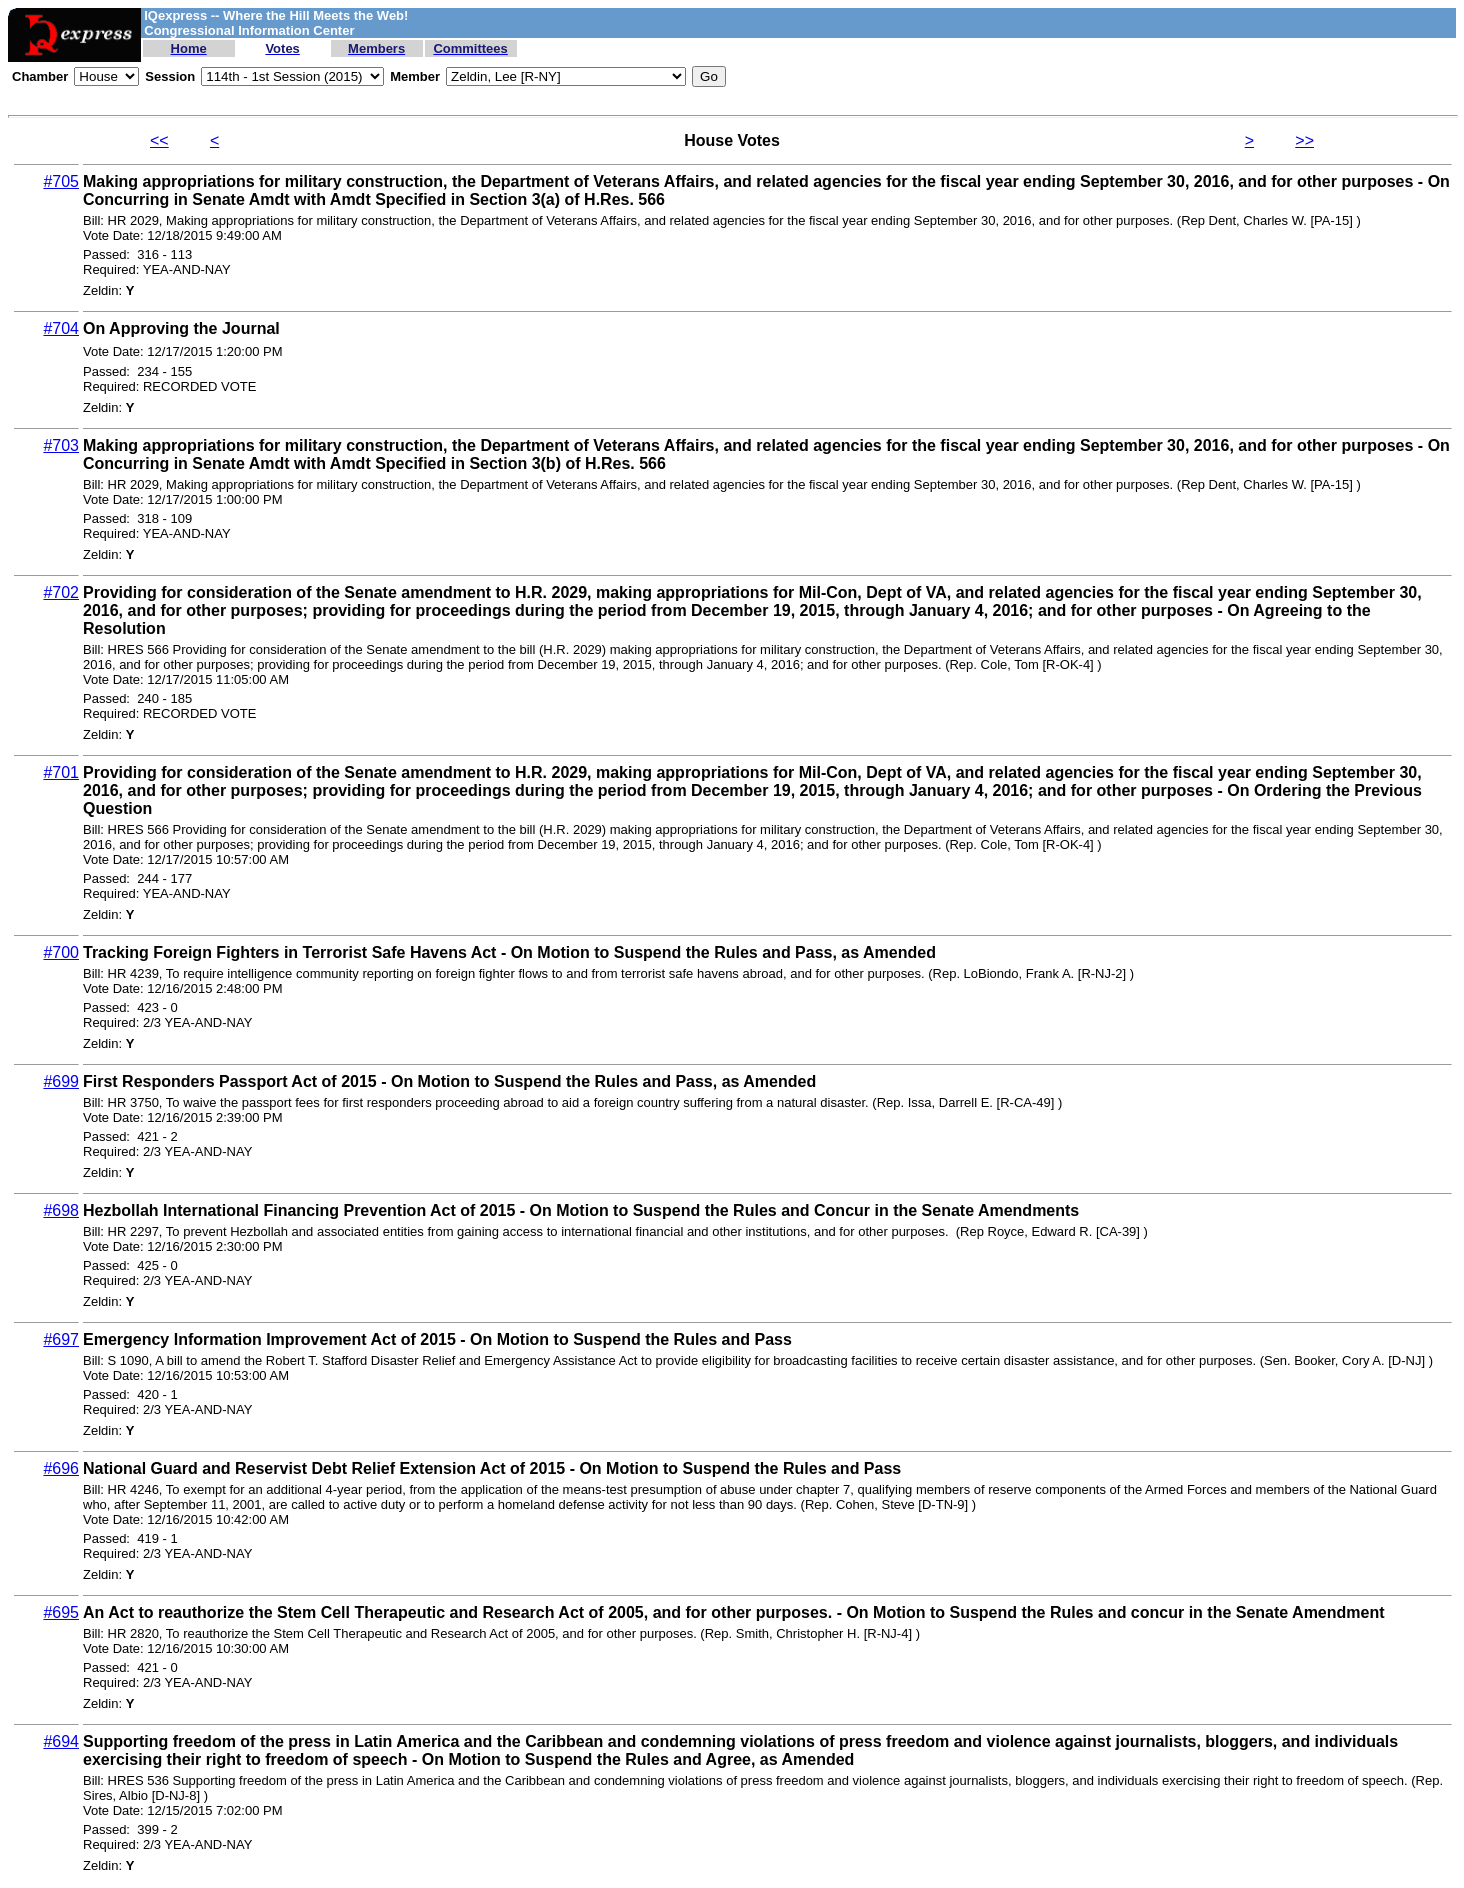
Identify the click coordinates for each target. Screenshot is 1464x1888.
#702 (61, 592)
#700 (61, 952)
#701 (61, 772)
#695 (61, 1612)
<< (159, 140)
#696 (61, 1468)
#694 (61, 1741)
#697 (61, 1339)
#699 (61, 1081)
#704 (61, 328)
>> (1304, 140)
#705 (61, 181)
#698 (61, 1210)
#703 (61, 445)
